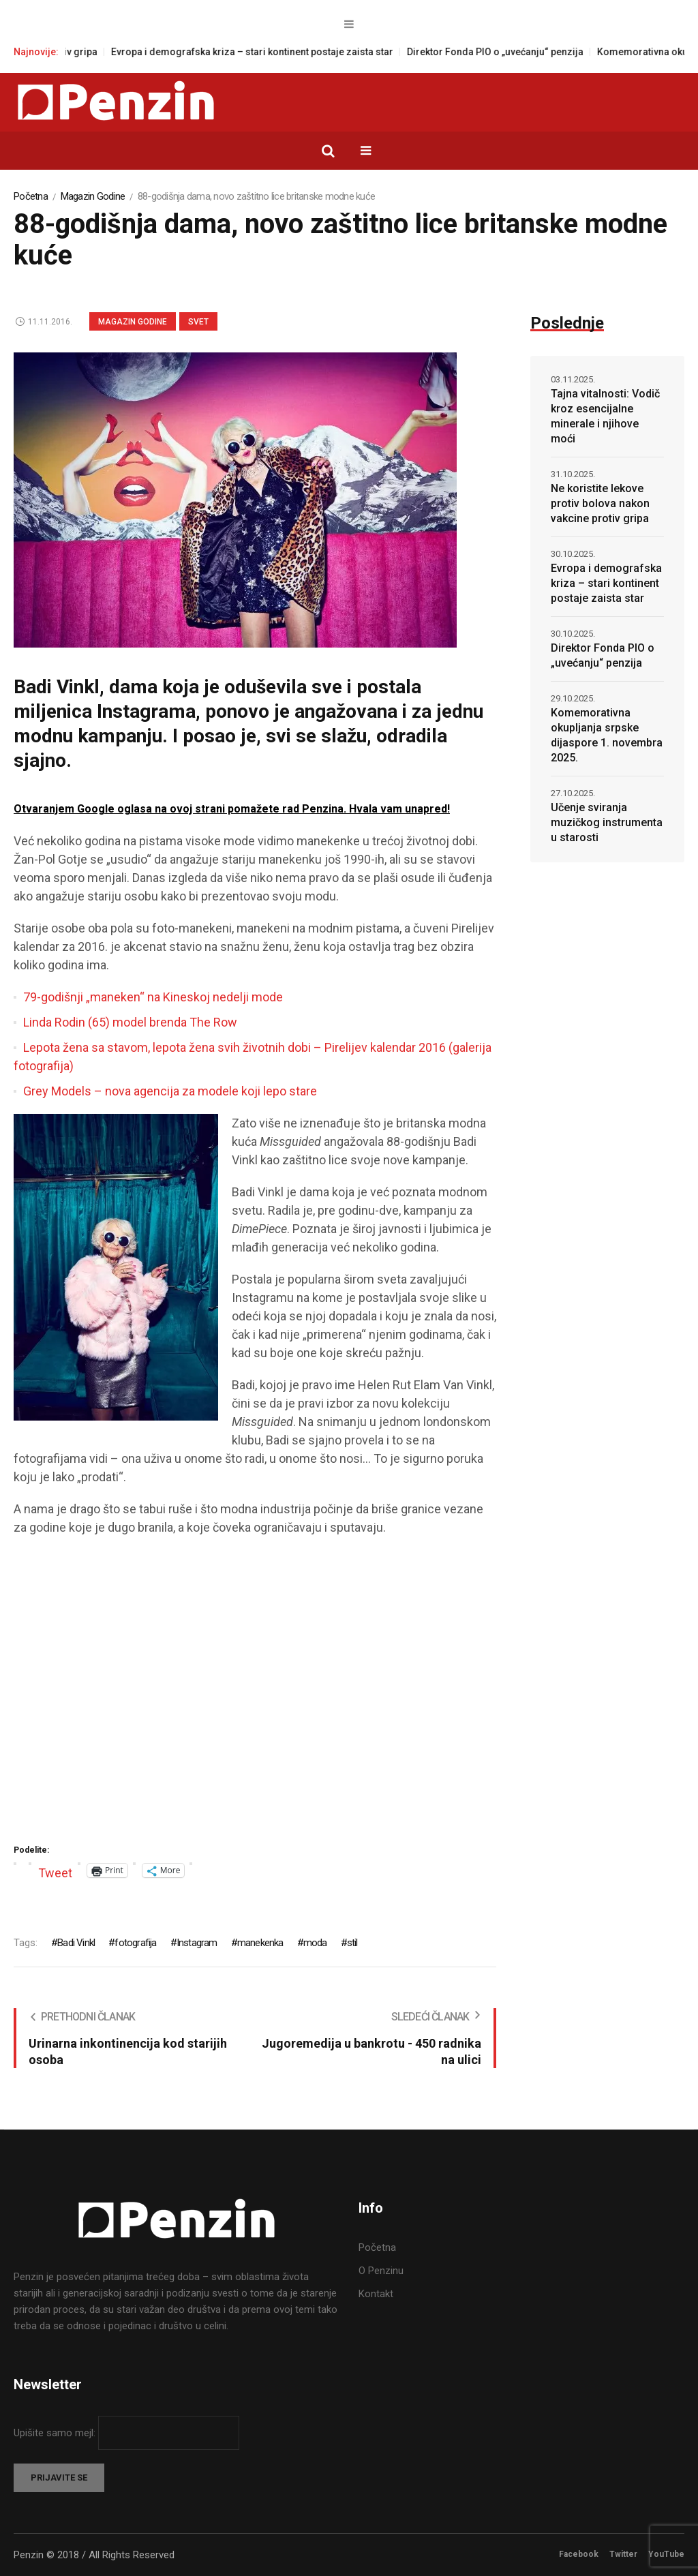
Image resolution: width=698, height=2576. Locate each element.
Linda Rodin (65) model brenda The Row (130, 1022)
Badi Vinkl (76, 1943)
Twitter (623, 2554)
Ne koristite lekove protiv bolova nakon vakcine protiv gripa (600, 503)
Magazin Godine (93, 196)
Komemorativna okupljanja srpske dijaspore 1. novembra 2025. (607, 735)
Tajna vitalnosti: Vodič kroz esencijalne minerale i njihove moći (605, 416)
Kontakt (376, 2294)
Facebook (578, 2554)
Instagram (197, 1943)
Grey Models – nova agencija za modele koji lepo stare (170, 1091)
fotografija (135, 1943)
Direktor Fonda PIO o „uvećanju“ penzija (508, 51)
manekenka (260, 1943)
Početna (31, 196)
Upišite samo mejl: (56, 2433)
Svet (198, 322)
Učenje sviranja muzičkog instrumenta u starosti (607, 822)
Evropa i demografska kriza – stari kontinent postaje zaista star (265, 51)
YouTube (666, 2554)
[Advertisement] (255, 1694)
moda (315, 1943)
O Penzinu (381, 2270)
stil (352, 1943)
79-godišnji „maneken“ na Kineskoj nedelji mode (153, 997)
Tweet (55, 1871)
